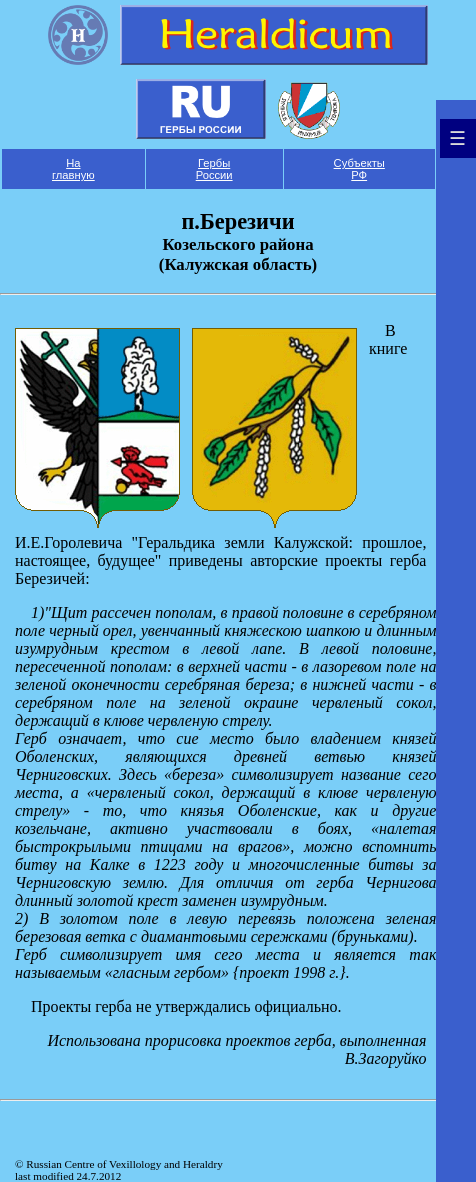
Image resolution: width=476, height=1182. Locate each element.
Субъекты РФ (359, 169)
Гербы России (214, 169)
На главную (73, 169)
